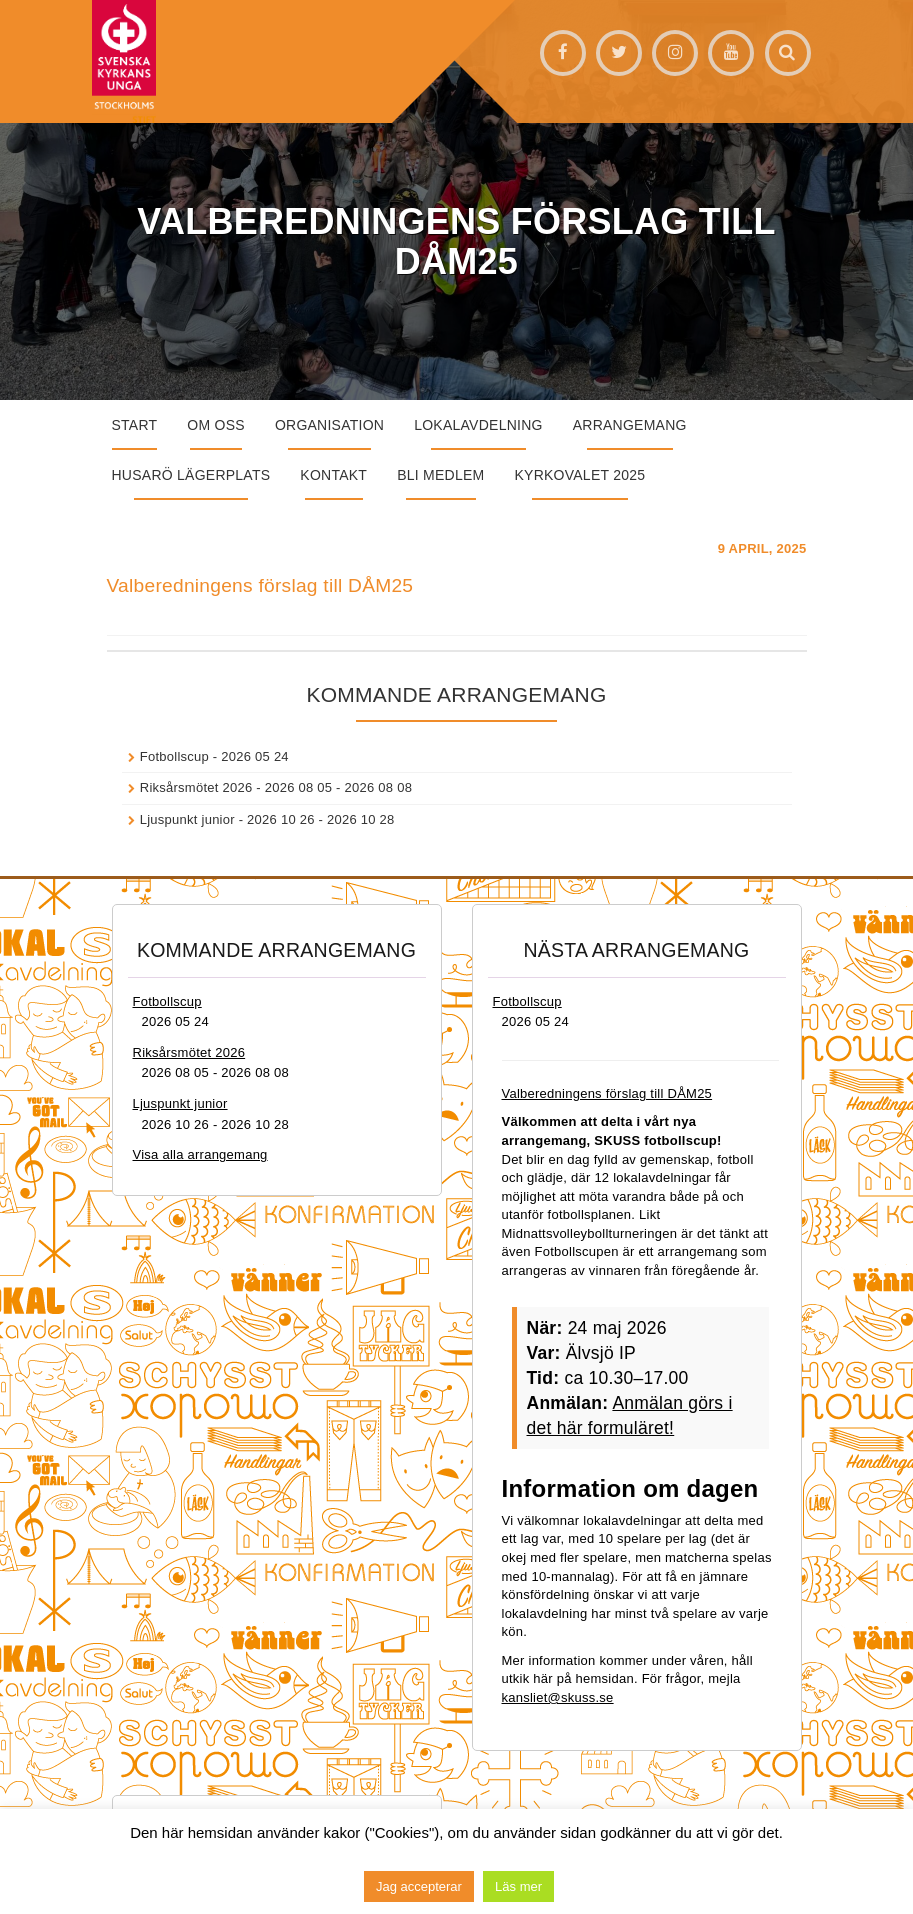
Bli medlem (440, 475)
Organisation (329, 425)
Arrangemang (630, 425)
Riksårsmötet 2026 (196, 787)
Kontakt (333, 475)
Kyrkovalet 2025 (579, 475)
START (135, 425)
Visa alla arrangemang (200, 1154)
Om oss (216, 425)
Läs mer (518, 1886)
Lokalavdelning (478, 425)
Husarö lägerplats (191, 475)
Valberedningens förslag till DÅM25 (260, 585)
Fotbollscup (174, 756)
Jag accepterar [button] (419, 1886)
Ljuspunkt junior (187, 819)
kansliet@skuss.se (558, 1697)
